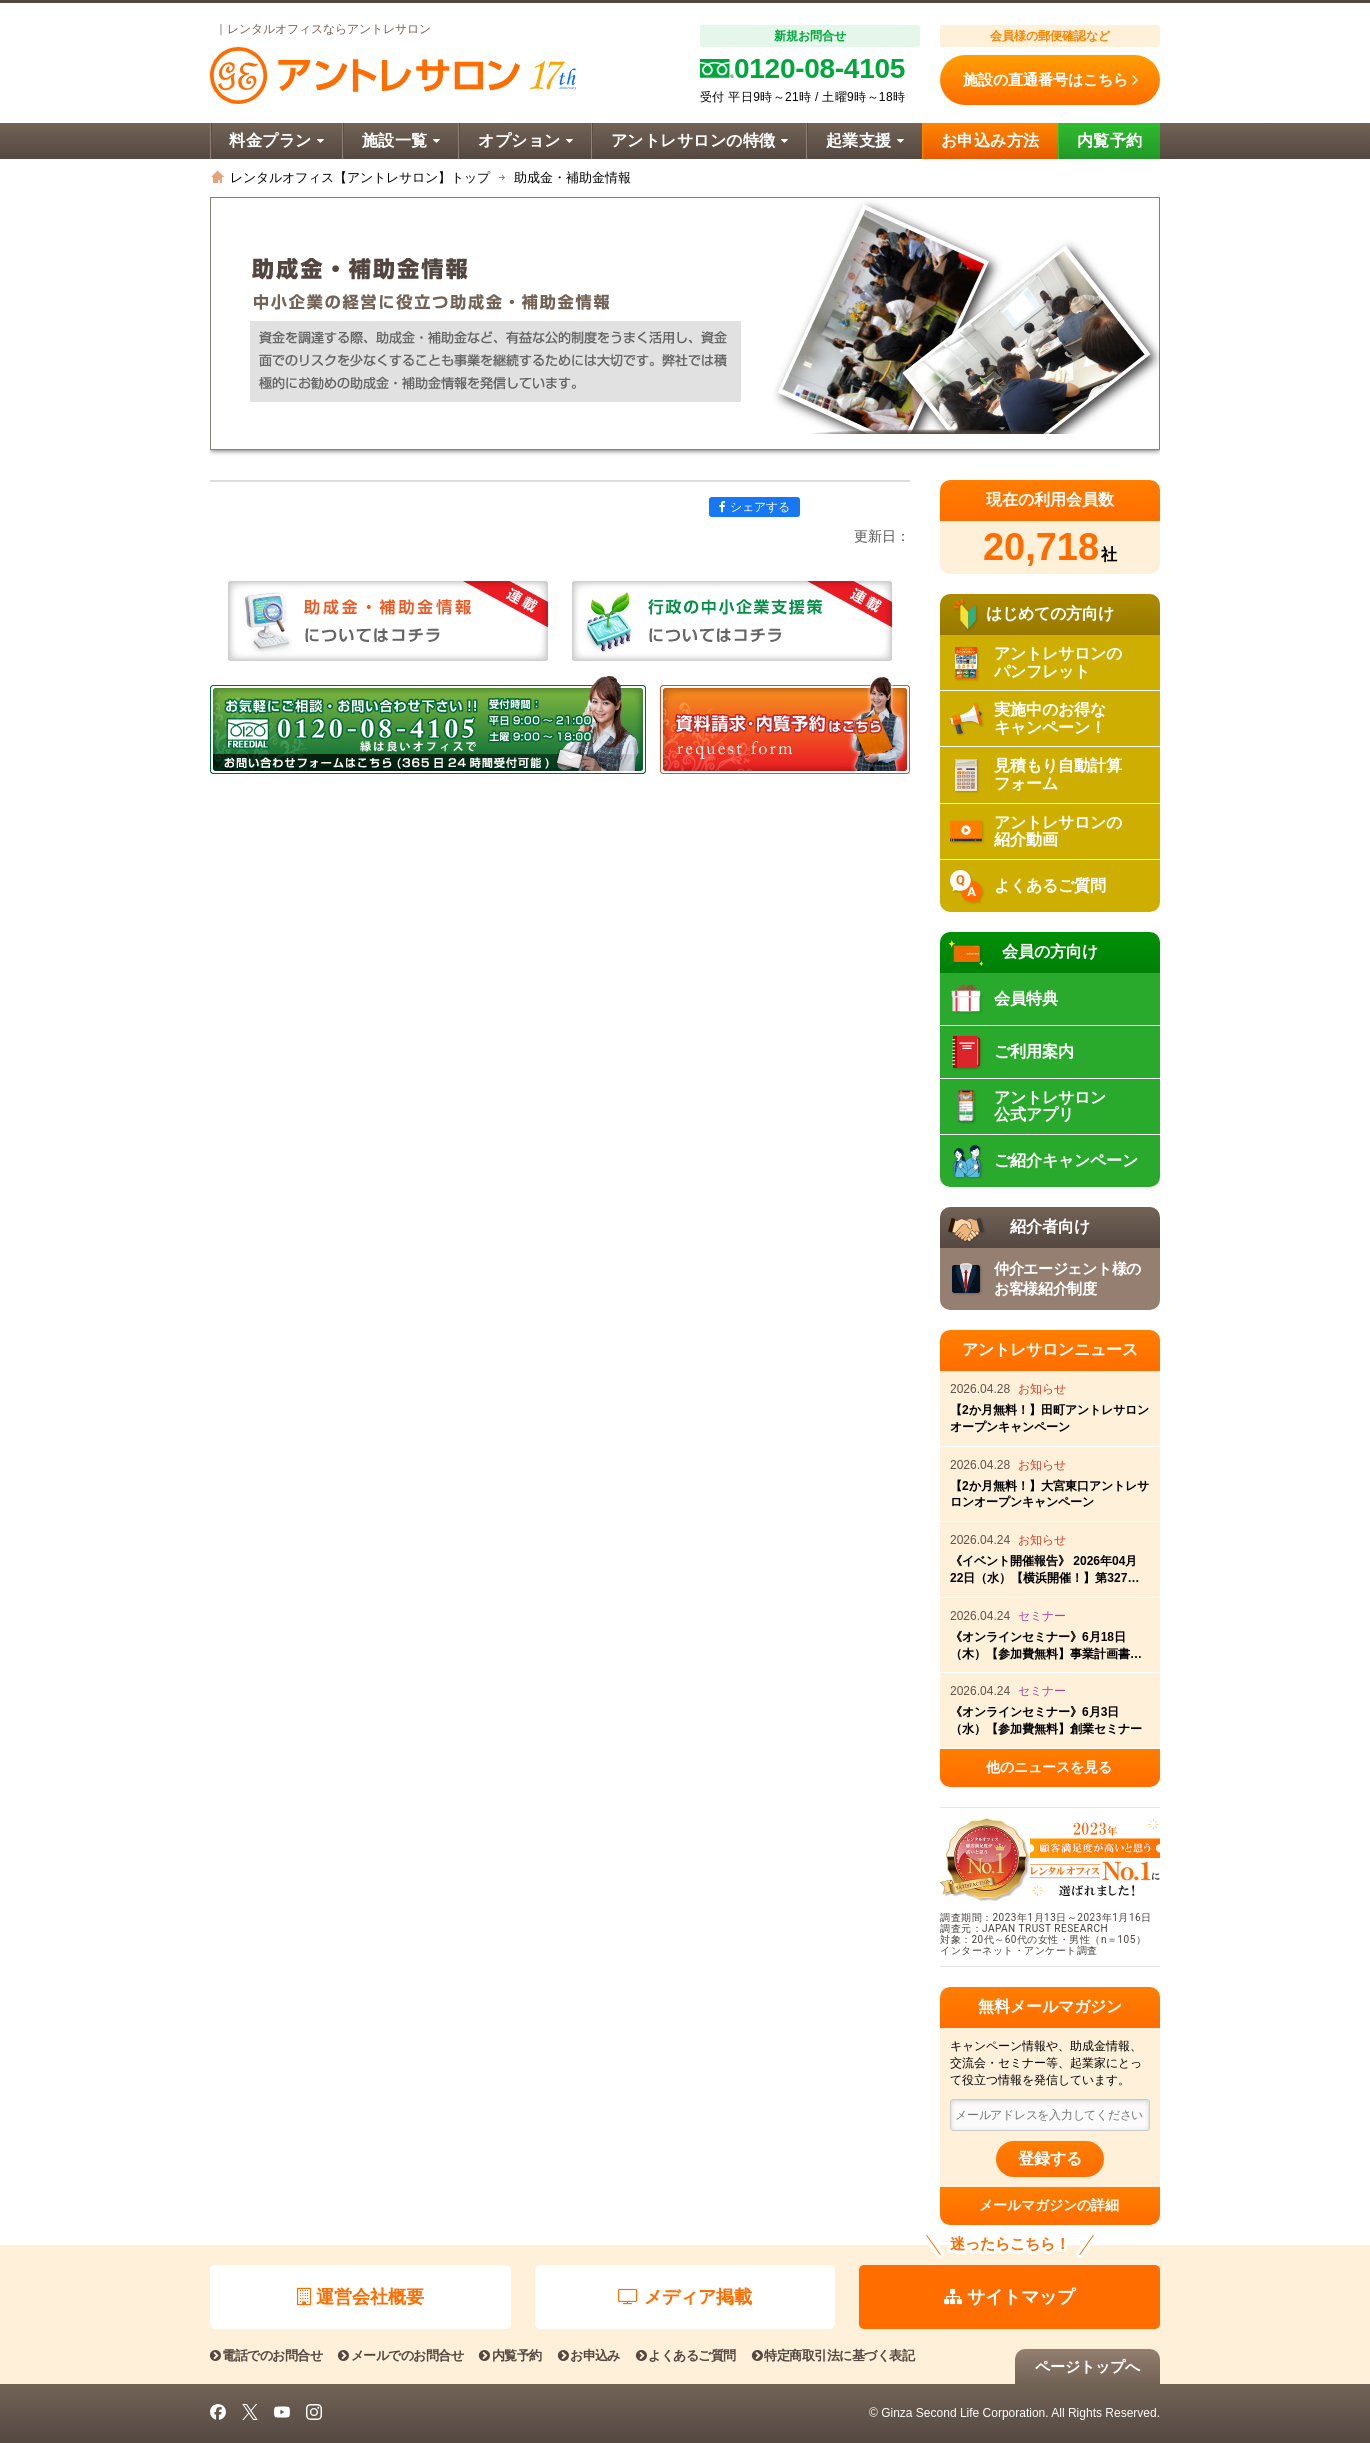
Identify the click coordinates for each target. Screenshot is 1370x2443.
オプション (525, 140)
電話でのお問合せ (266, 2355)
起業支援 (865, 140)
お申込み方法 (990, 140)
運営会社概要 (360, 2297)
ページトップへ (1087, 2366)
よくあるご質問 (686, 2355)
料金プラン (276, 140)
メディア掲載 (685, 2297)
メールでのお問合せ (400, 2355)
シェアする (754, 507)
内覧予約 (1110, 140)
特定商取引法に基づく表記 (833, 2355)
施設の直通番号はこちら (1050, 80)
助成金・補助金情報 (572, 177)
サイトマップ (1009, 2297)
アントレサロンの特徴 (699, 140)
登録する (1050, 2158)
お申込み (589, 2355)
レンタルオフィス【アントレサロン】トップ (360, 177)
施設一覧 (401, 140)
